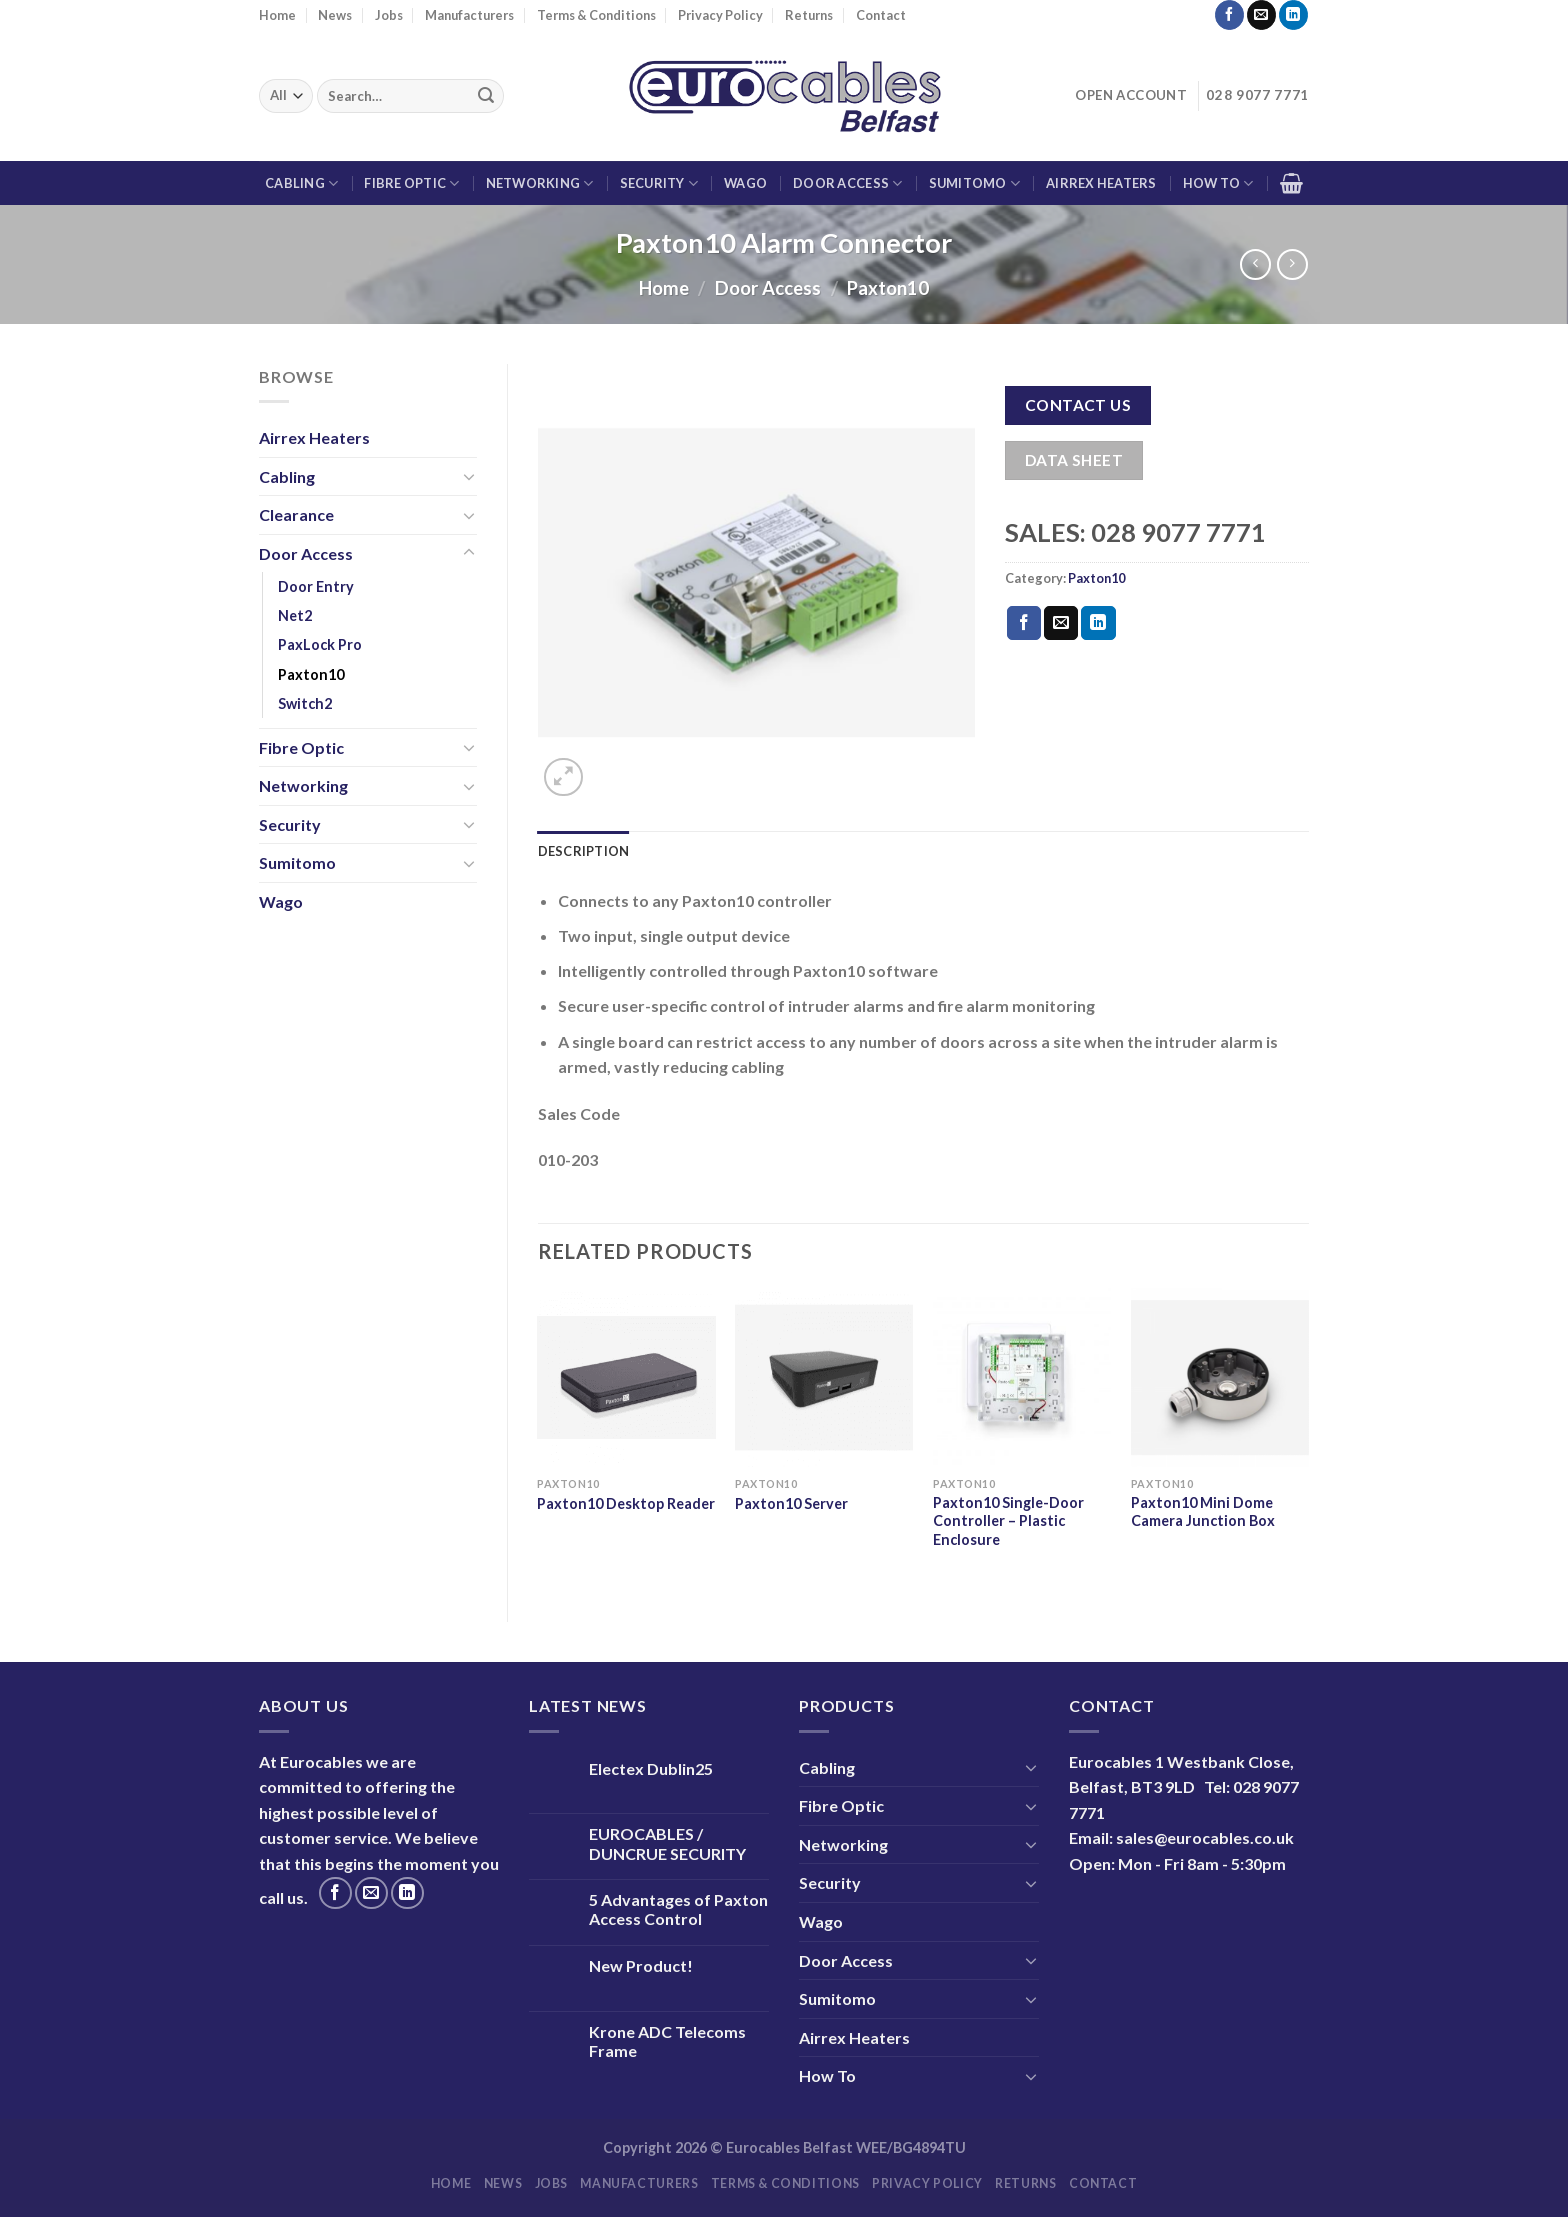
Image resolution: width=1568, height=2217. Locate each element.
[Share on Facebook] (1024, 623)
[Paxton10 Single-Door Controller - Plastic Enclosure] (1022, 1377)
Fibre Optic (411, 183)
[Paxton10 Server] (824, 1377)
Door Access (847, 183)
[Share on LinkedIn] (1098, 623)
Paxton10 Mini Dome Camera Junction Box (1203, 1512)
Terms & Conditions (596, 15)
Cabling (301, 183)
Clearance (296, 514)
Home (277, 15)
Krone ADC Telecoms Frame (667, 2041)
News (335, 15)
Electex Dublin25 (651, 1768)
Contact (881, 15)
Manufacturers (469, 15)
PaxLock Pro (320, 644)
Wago (745, 183)
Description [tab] (584, 851)
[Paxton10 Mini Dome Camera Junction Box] (1220, 1377)
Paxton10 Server (791, 1503)
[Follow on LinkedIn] (1293, 15)
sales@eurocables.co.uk (1205, 1837)
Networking (540, 183)
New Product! (641, 1965)
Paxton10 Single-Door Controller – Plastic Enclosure (1008, 1521)
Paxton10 (888, 288)
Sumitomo (975, 183)
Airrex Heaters (1101, 183)
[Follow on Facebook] (1229, 15)
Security (659, 183)
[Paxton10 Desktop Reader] (626, 1377)
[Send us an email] (1261, 15)
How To (1218, 183)
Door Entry (316, 586)
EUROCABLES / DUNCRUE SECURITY (667, 1843)
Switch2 (305, 703)
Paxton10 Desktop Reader (626, 1503)
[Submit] (486, 96)
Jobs (389, 15)
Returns (809, 15)
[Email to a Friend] (1061, 623)
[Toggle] (469, 476)
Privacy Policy (720, 15)
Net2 (295, 615)
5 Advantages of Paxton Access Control (678, 1909)
